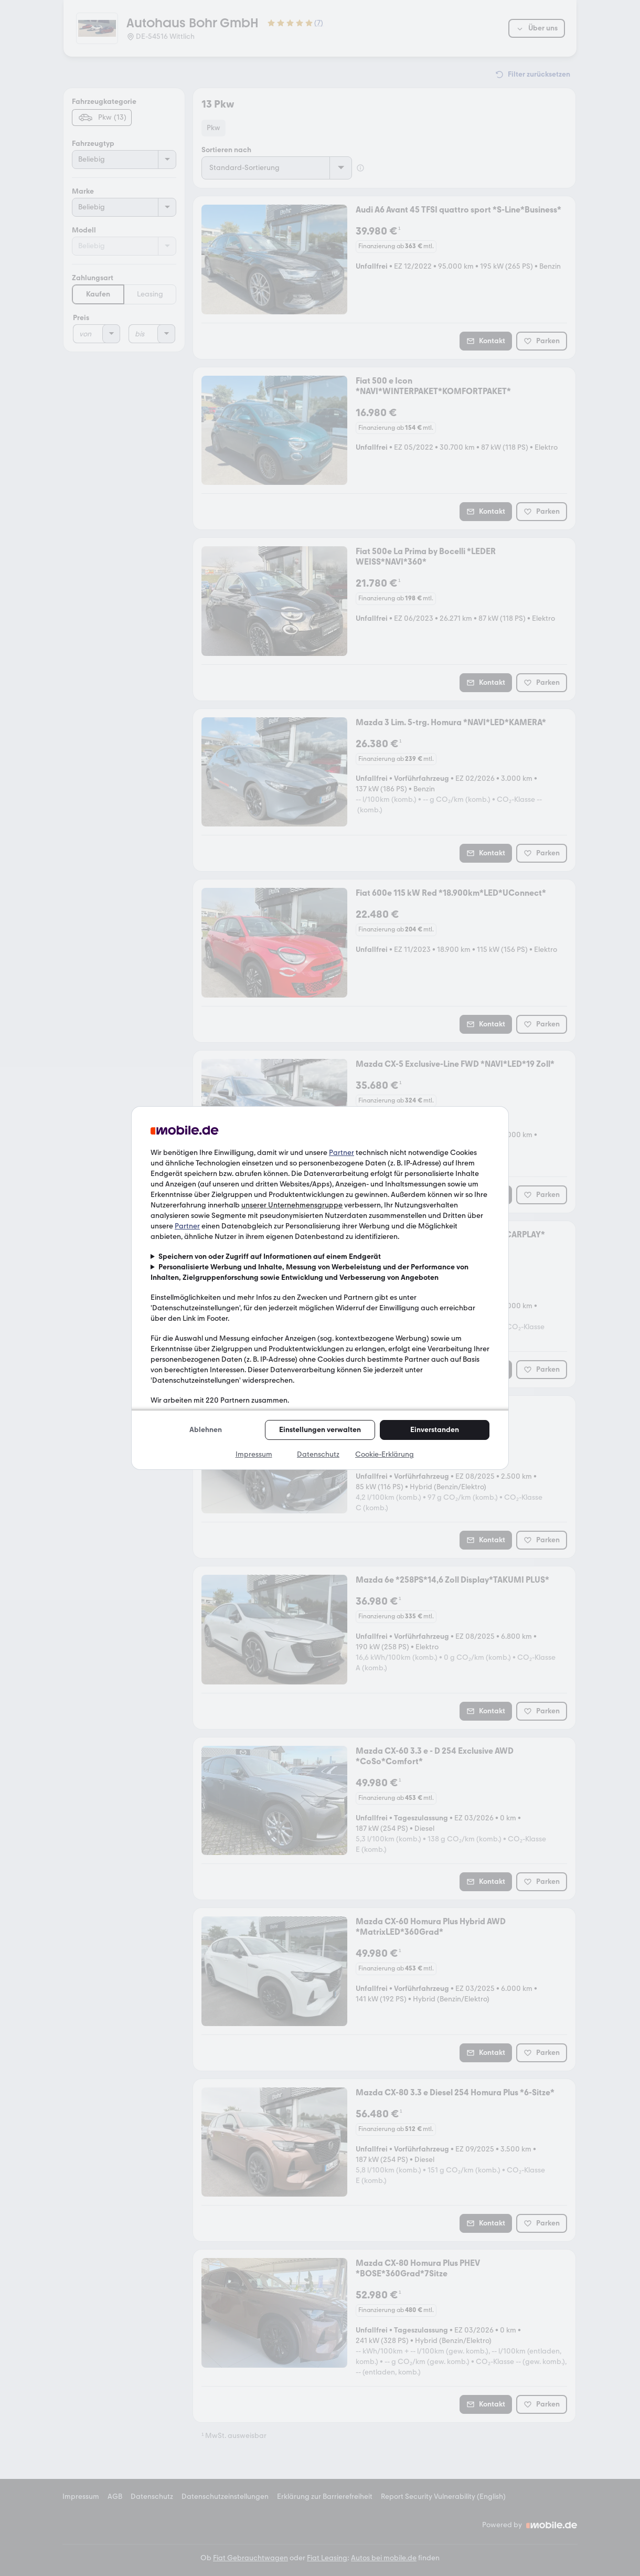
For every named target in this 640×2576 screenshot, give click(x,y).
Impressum (254, 1454)
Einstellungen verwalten (320, 1429)
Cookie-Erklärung (384, 1454)
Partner (341, 1152)
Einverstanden (434, 1429)
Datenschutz (318, 1454)
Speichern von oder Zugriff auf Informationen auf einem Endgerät (269, 1256)
